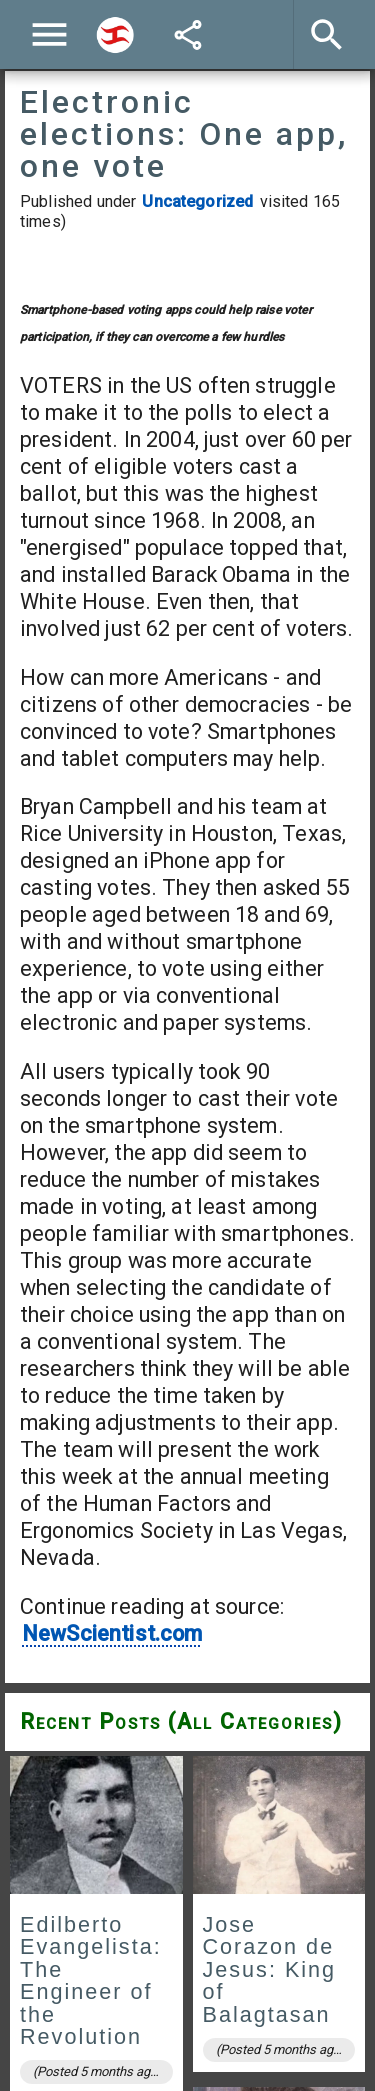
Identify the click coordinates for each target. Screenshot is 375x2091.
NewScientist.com (112, 1953)
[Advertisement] (187, 427)
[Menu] (49, 34)
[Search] (115, 35)
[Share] (188, 35)
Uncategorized (197, 201)
